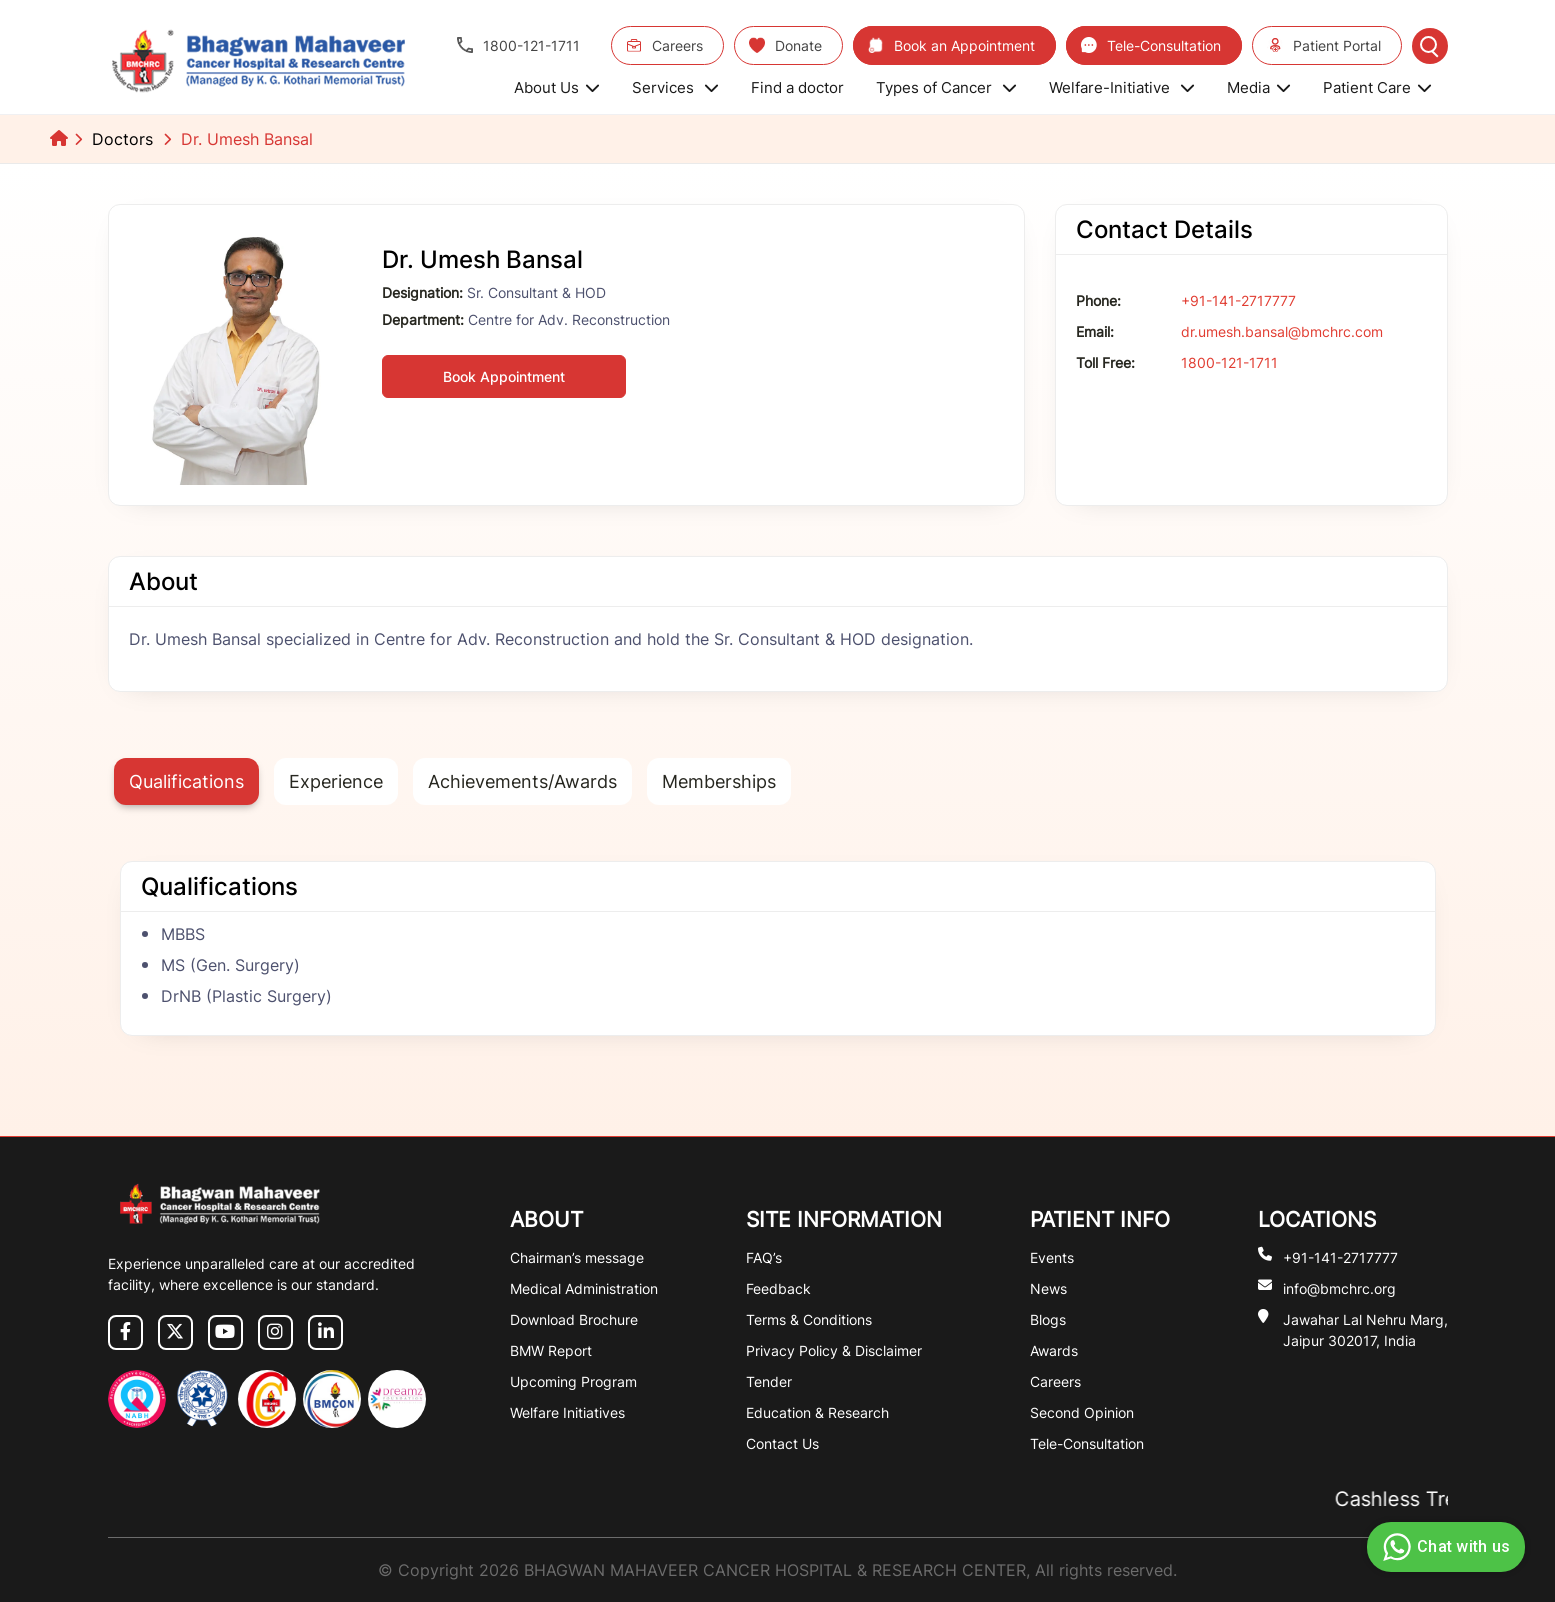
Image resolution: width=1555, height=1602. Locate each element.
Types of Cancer (946, 87)
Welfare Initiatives (567, 1412)
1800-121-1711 (518, 45)
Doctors (122, 139)
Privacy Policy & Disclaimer (834, 1350)
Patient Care (1377, 87)
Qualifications (186, 781)
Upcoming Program (573, 1381)
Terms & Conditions (809, 1319)
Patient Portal (1324, 45)
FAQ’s (764, 1257)
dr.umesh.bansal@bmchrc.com (1282, 331)
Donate (785, 45)
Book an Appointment (951, 45)
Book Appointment (504, 376)
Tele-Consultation (1151, 45)
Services (675, 87)
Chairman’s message (577, 1257)
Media (1259, 87)
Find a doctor (797, 87)
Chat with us (1443, 1547)
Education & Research (817, 1412)
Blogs (1048, 1319)
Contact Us (782, 1443)
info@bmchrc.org (1339, 1287)
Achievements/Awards (522, 781)
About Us (557, 87)
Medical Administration (584, 1288)
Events (1052, 1257)
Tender (769, 1381)
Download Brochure (574, 1319)
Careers (664, 45)
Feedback (778, 1288)
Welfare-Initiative (1122, 87)
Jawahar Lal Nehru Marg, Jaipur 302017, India (1365, 1329)
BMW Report (551, 1350)
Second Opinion (1082, 1412)
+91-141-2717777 (1238, 300)
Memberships (719, 781)
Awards (1054, 1350)
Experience (336, 781)
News (1048, 1288)
